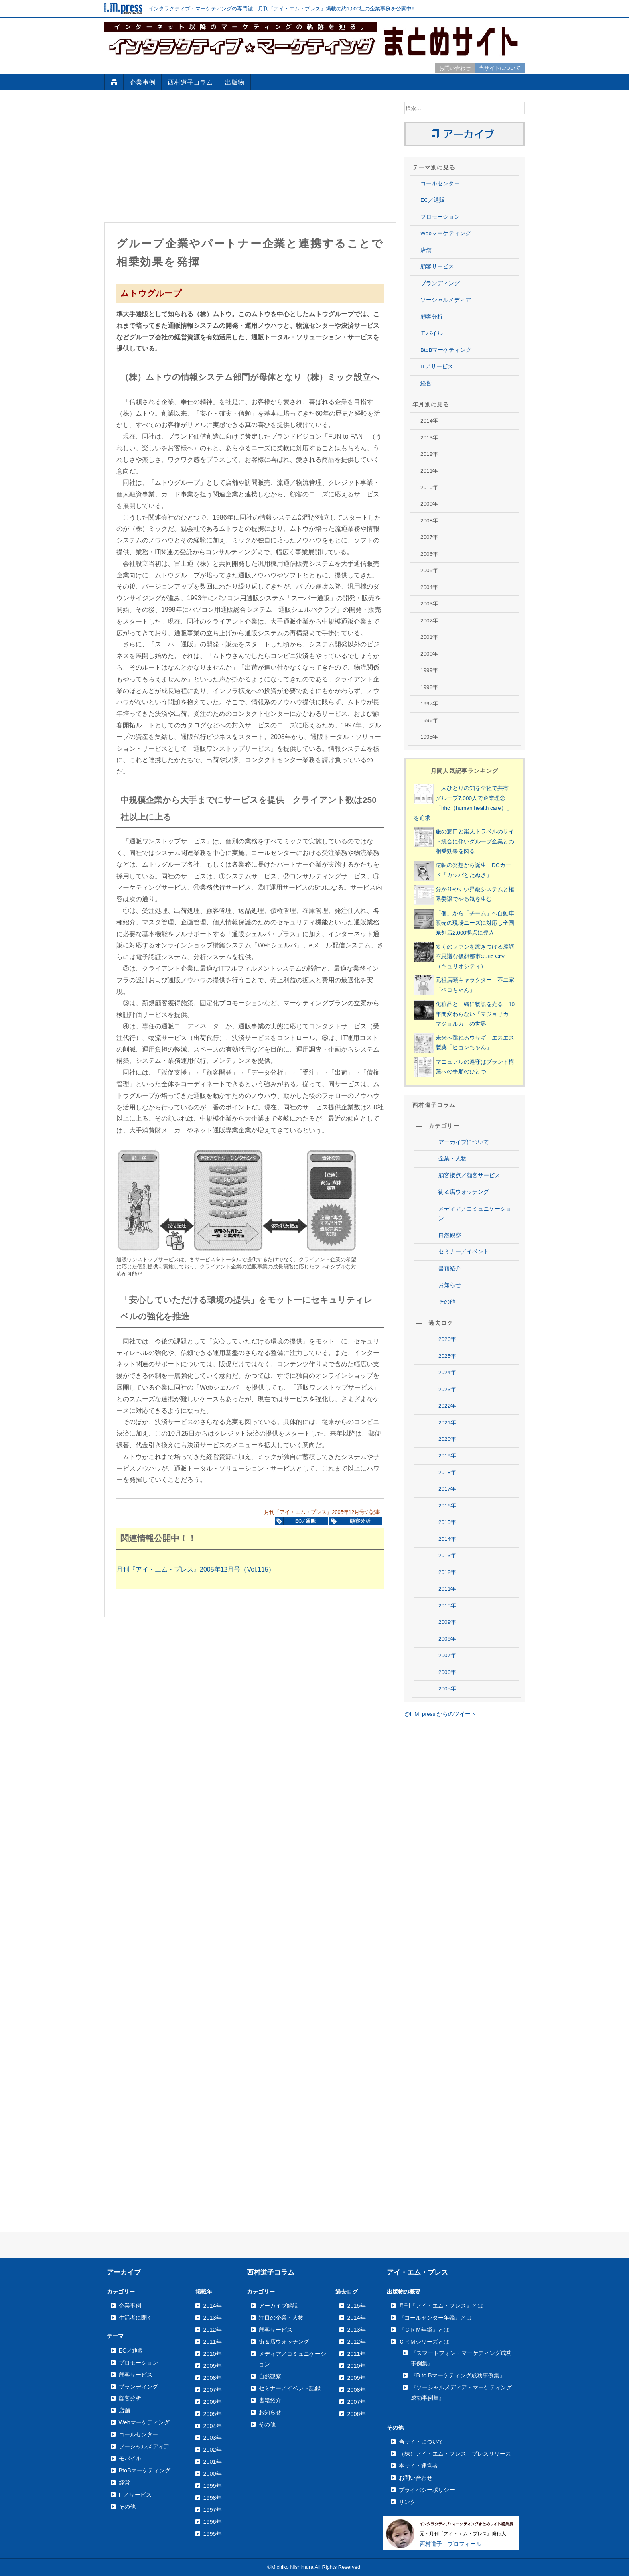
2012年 (447, 1572)
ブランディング (440, 283)
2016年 (447, 1506)
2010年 (447, 1606)
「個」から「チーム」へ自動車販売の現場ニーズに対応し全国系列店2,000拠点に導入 (475, 923)
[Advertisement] (250, 158)
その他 (446, 1302)
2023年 (447, 1389)
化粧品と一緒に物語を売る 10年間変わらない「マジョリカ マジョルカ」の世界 (475, 1014)
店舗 (426, 250)
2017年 (447, 1489)
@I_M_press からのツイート (440, 1714)
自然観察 (449, 1235)
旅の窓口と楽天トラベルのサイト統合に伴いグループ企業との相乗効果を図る (475, 841)
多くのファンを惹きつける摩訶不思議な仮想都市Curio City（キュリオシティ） (475, 956)
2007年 (447, 1655)
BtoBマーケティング (445, 350)
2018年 (447, 1472)
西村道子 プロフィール (450, 2544)
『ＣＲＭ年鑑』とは (424, 2329)
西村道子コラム (190, 82)
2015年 (447, 1522)
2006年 (447, 1672)
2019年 (447, 1456)
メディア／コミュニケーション (474, 1213)
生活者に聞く (135, 2317)
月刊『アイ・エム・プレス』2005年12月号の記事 (322, 1512)
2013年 (447, 1555)
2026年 (447, 1339)
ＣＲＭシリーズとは (424, 2341)
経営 (426, 383)
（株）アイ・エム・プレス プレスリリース (455, 2453)
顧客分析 (431, 317)
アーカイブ (124, 2272)
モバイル (431, 333)
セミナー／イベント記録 (290, 2388)
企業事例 (142, 82)
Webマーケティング (445, 233)
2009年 (447, 1622)
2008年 (447, 1639)
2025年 (447, 1356)
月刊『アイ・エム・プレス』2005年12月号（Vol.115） (195, 1569)
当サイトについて (500, 68)
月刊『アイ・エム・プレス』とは (441, 2305)
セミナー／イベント (463, 1252)
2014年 (447, 1539)
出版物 (234, 82)
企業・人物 (452, 1159)
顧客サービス (437, 267)
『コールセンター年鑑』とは (435, 2317)
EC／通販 (432, 200)
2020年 (447, 1439)
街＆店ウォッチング (463, 1192)
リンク (407, 2502)
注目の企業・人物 (281, 2317)
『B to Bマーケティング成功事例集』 (458, 2375)
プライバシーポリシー (427, 2490)
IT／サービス (436, 367)
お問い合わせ (455, 68)
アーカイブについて (463, 1142)
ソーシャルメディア (445, 300)
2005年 (447, 1689)
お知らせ (449, 1285)
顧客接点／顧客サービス (469, 1175)
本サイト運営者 (418, 2465)
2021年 (447, 1423)
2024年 (447, 1372)
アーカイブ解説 (278, 2305)
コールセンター (440, 184)
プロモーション (440, 217)
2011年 (447, 1589)
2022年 (447, 1406)
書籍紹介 (449, 1269)
